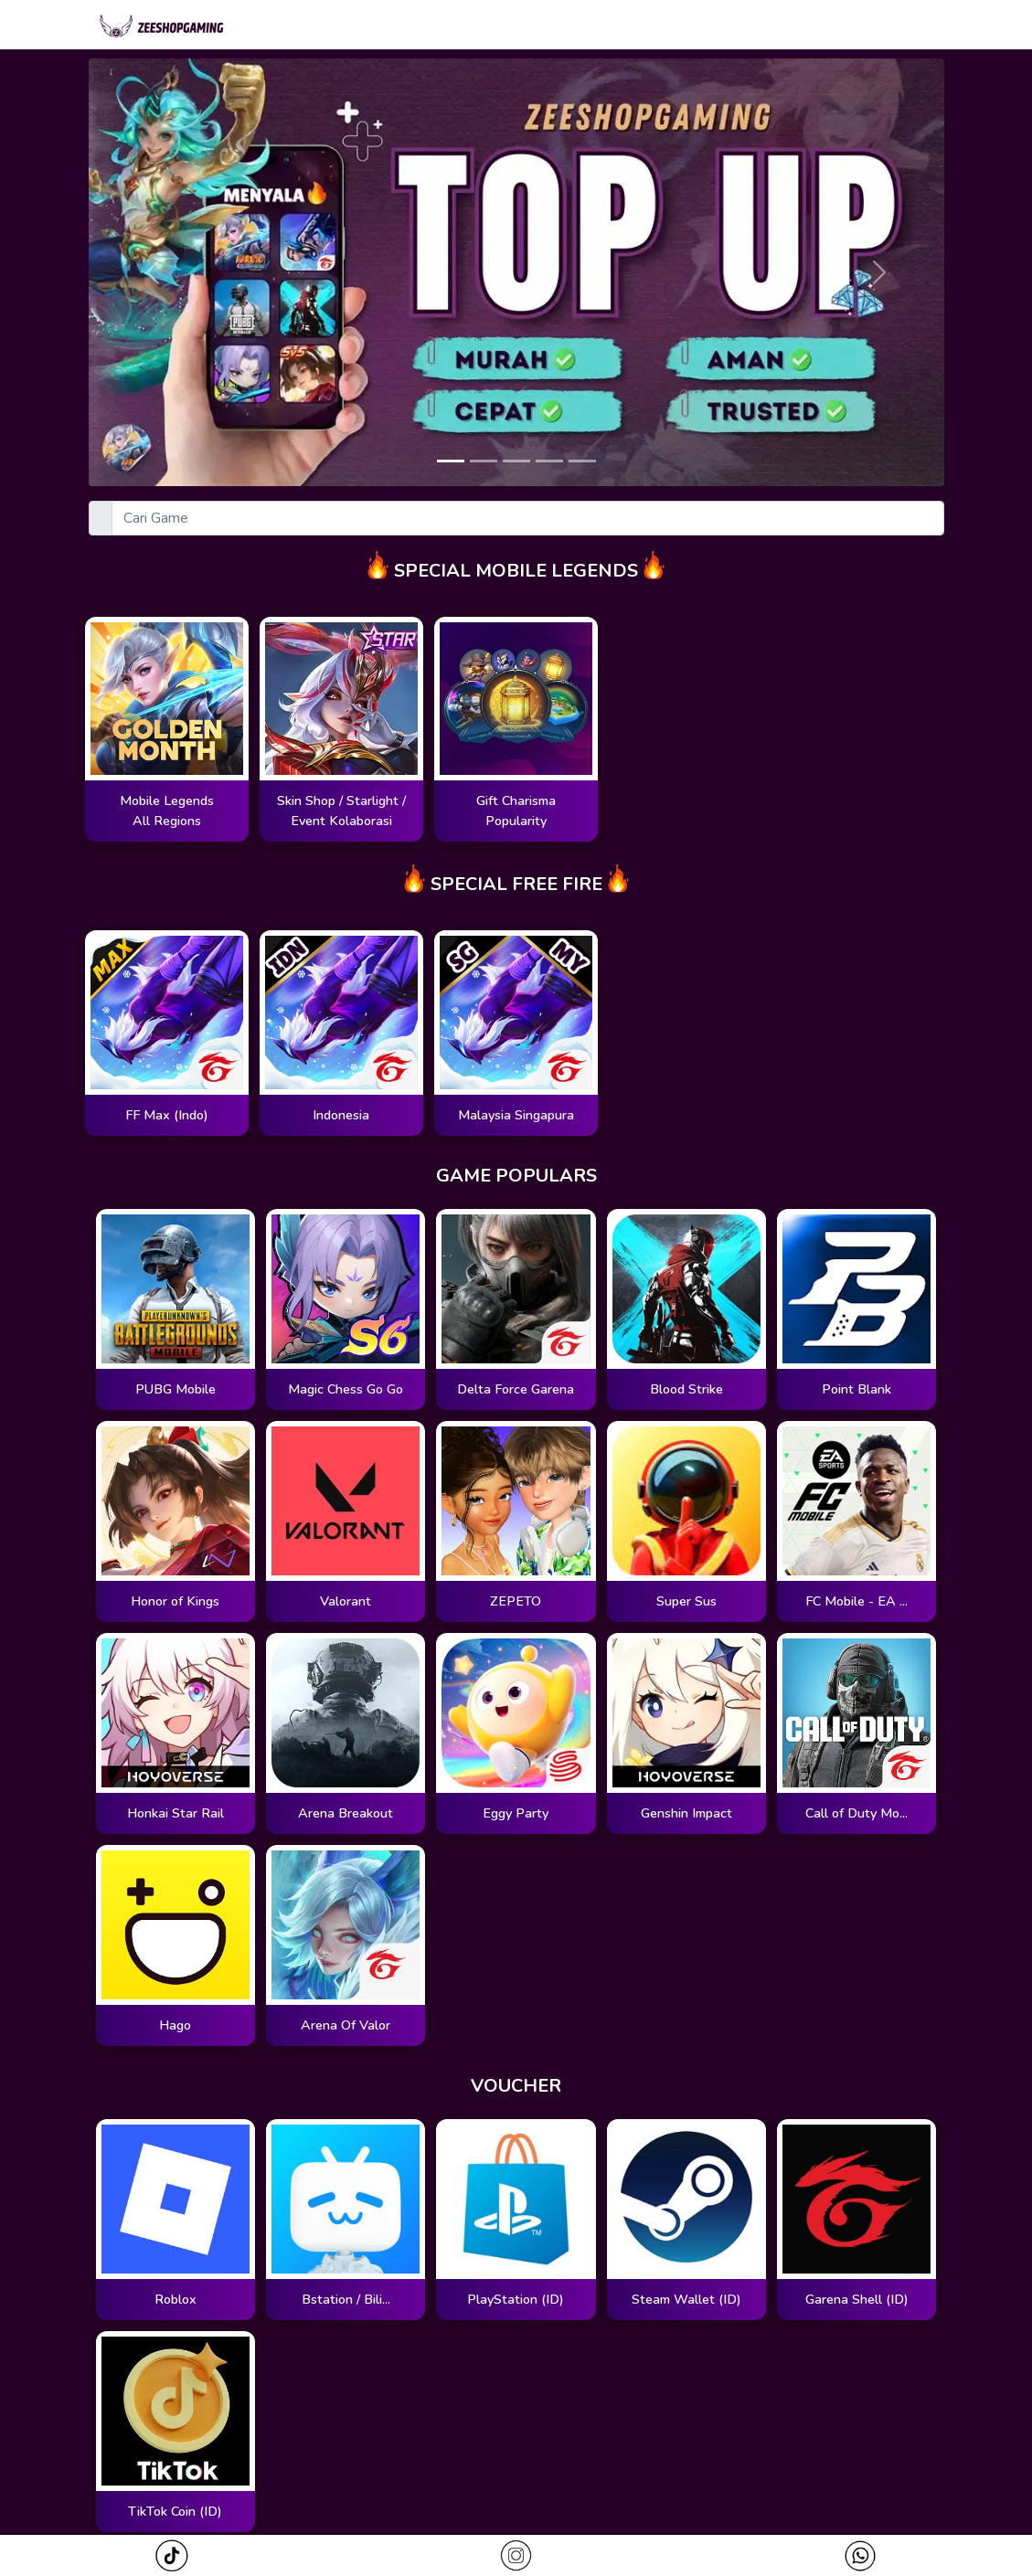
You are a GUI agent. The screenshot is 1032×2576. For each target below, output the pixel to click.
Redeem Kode (890, 26)
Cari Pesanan (767, 26)
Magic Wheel (570, 26)
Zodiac (669, 26)
